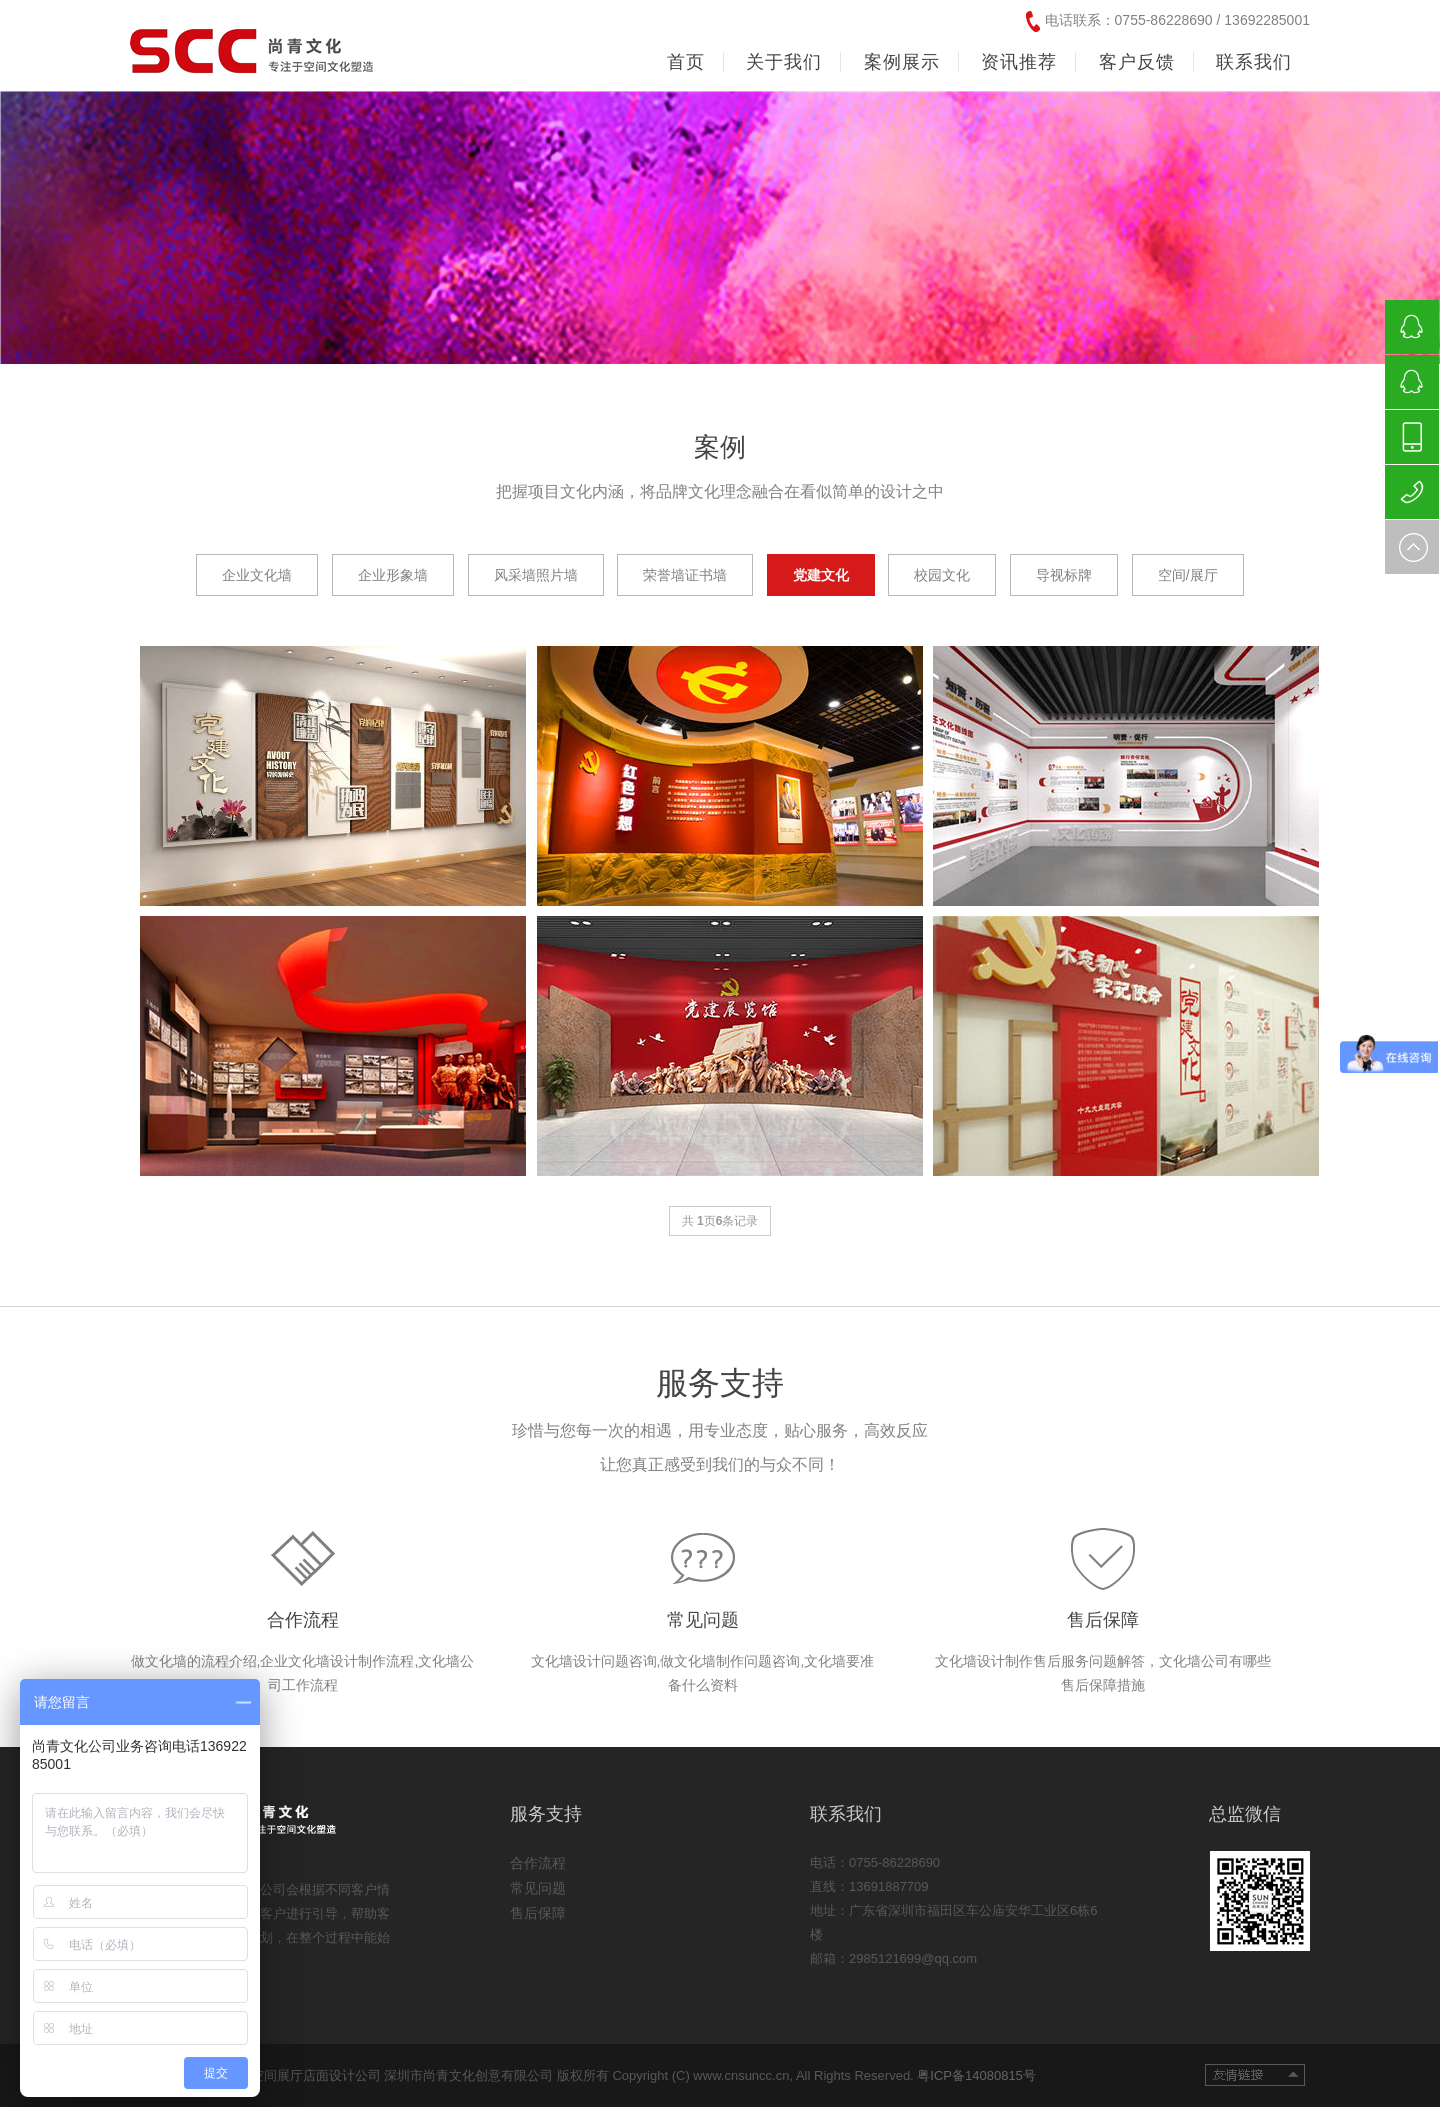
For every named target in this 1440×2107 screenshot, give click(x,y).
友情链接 (1255, 2075)
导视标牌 (1064, 575)
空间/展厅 (1188, 575)
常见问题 (703, 1620)
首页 (686, 62)
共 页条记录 (720, 1221)
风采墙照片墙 (536, 575)
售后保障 (1103, 1620)
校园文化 (942, 575)
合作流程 (303, 1620)
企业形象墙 (393, 575)
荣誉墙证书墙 (685, 575)
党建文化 (821, 575)
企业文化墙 (257, 575)
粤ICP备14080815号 (976, 2075)
